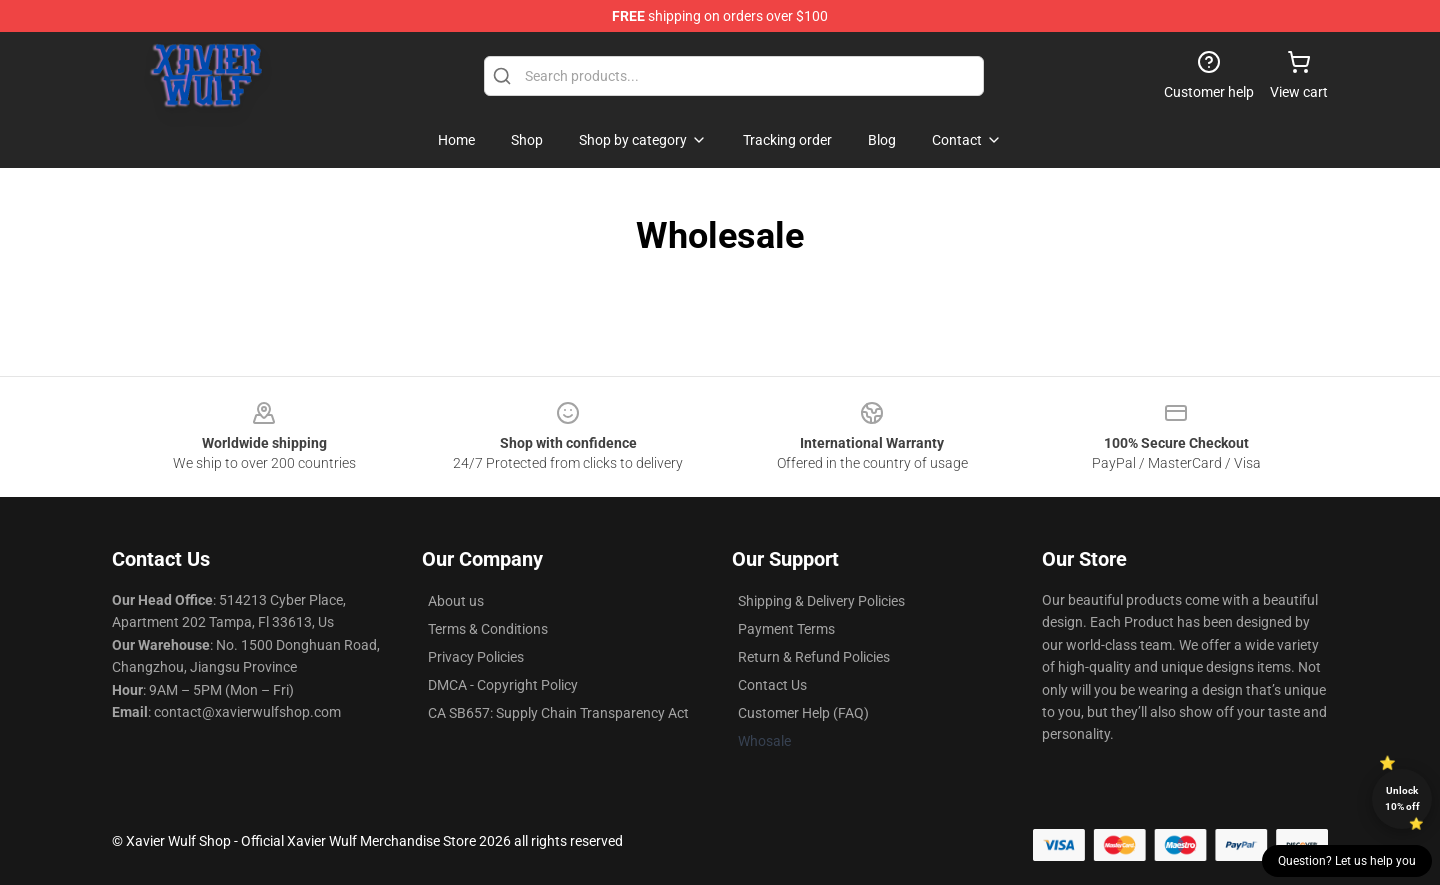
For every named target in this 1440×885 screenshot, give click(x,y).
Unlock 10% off (1402, 798)
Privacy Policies (476, 657)
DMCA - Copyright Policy (503, 685)
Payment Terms (786, 629)
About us (456, 601)
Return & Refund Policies (814, 657)
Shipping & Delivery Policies (821, 601)
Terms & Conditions (488, 629)
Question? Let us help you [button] (1347, 861)
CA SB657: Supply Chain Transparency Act (558, 713)
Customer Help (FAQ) (803, 713)
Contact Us (772, 685)
